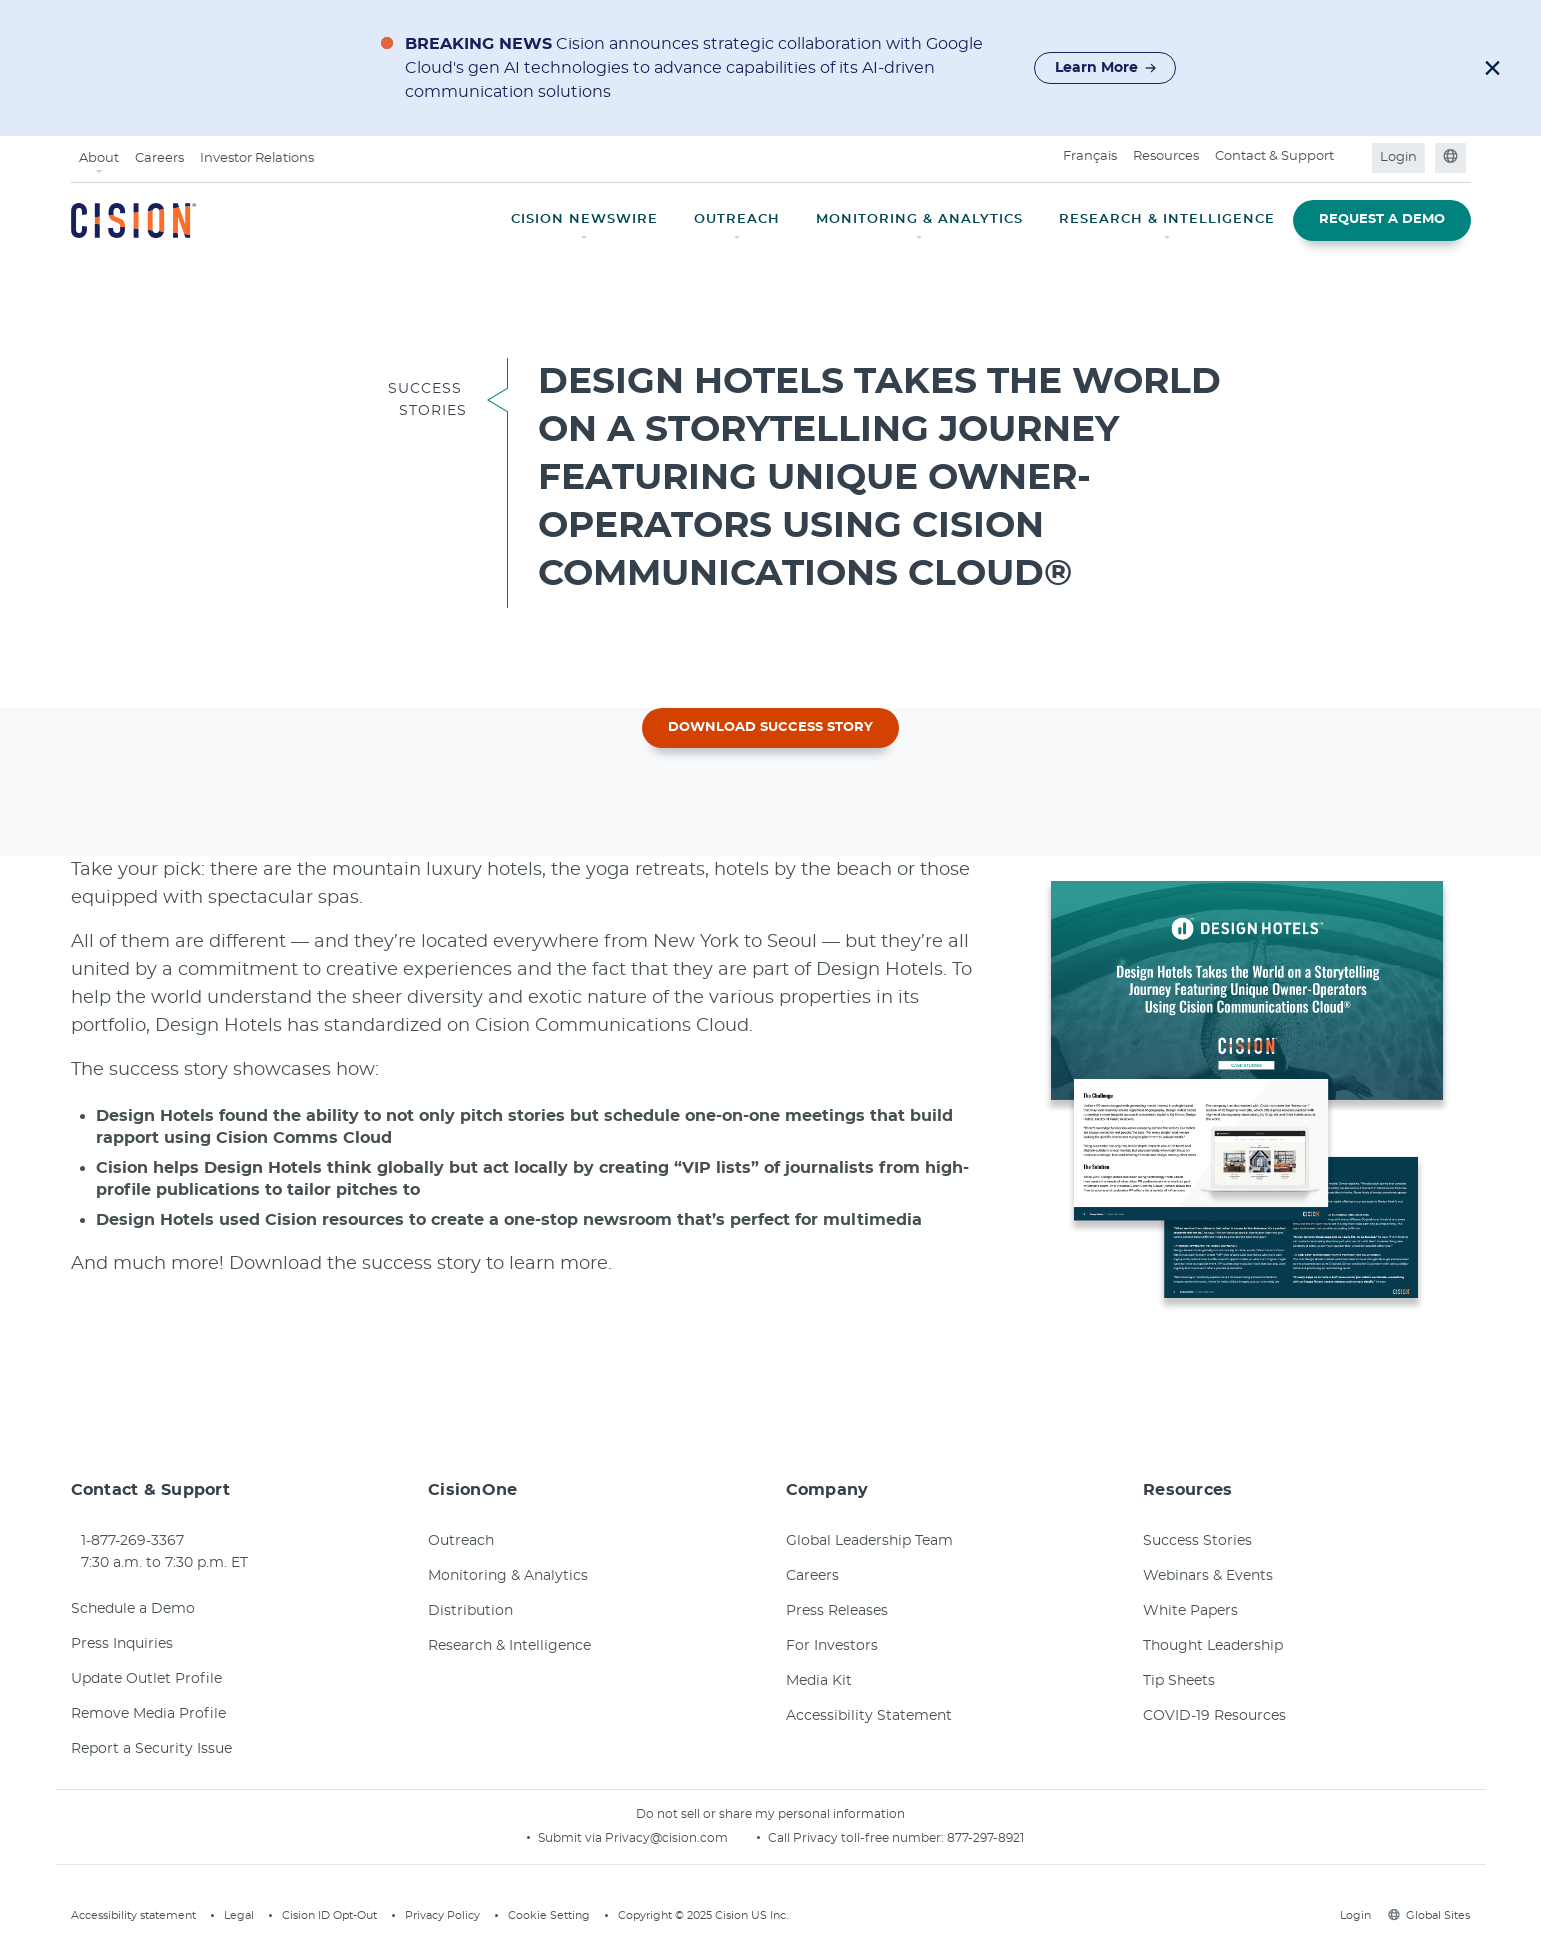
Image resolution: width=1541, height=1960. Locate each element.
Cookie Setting (549, 1915)
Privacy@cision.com (666, 1838)
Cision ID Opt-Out (329, 1915)
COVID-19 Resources (1214, 1716)
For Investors (832, 1646)
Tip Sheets (1179, 1681)
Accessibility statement (133, 1915)
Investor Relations (257, 158)
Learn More (1106, 68)
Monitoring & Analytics (508, 1576)
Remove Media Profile (148, 1714)
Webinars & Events (1208, 1576)
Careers (159, 158)
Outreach (461, 1541)
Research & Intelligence (509, 1646)
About (99, 158)
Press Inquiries (122, 1644)
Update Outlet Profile (146, 1679)
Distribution (470, 1611)
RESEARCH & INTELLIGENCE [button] (1167, 219)
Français (1090, 156)
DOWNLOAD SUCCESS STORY (770, 727)
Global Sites (1429, 1915)
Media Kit (819, 1681)
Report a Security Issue (151, 1749)
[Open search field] (1354, 158)
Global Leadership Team (869, 1541)
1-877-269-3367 (132, 1541)
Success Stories (1197, 1541)
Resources (1166, 156)
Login (1398, 157)
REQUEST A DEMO (1382, 219)
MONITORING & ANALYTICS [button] (919, 219)
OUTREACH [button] (737, 219)
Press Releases (837, 1611)
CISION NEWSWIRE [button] (584, 219)
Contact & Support (1274, 156)
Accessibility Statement (869, 1716)
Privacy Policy (442, 1915)
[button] (1492, 68)
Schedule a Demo (133, 1609)
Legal (239, 1915)
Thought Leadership (1213, 1646)
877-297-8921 (985, 1838)
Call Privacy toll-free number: (857, 1838)
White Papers (1190, 1611)
